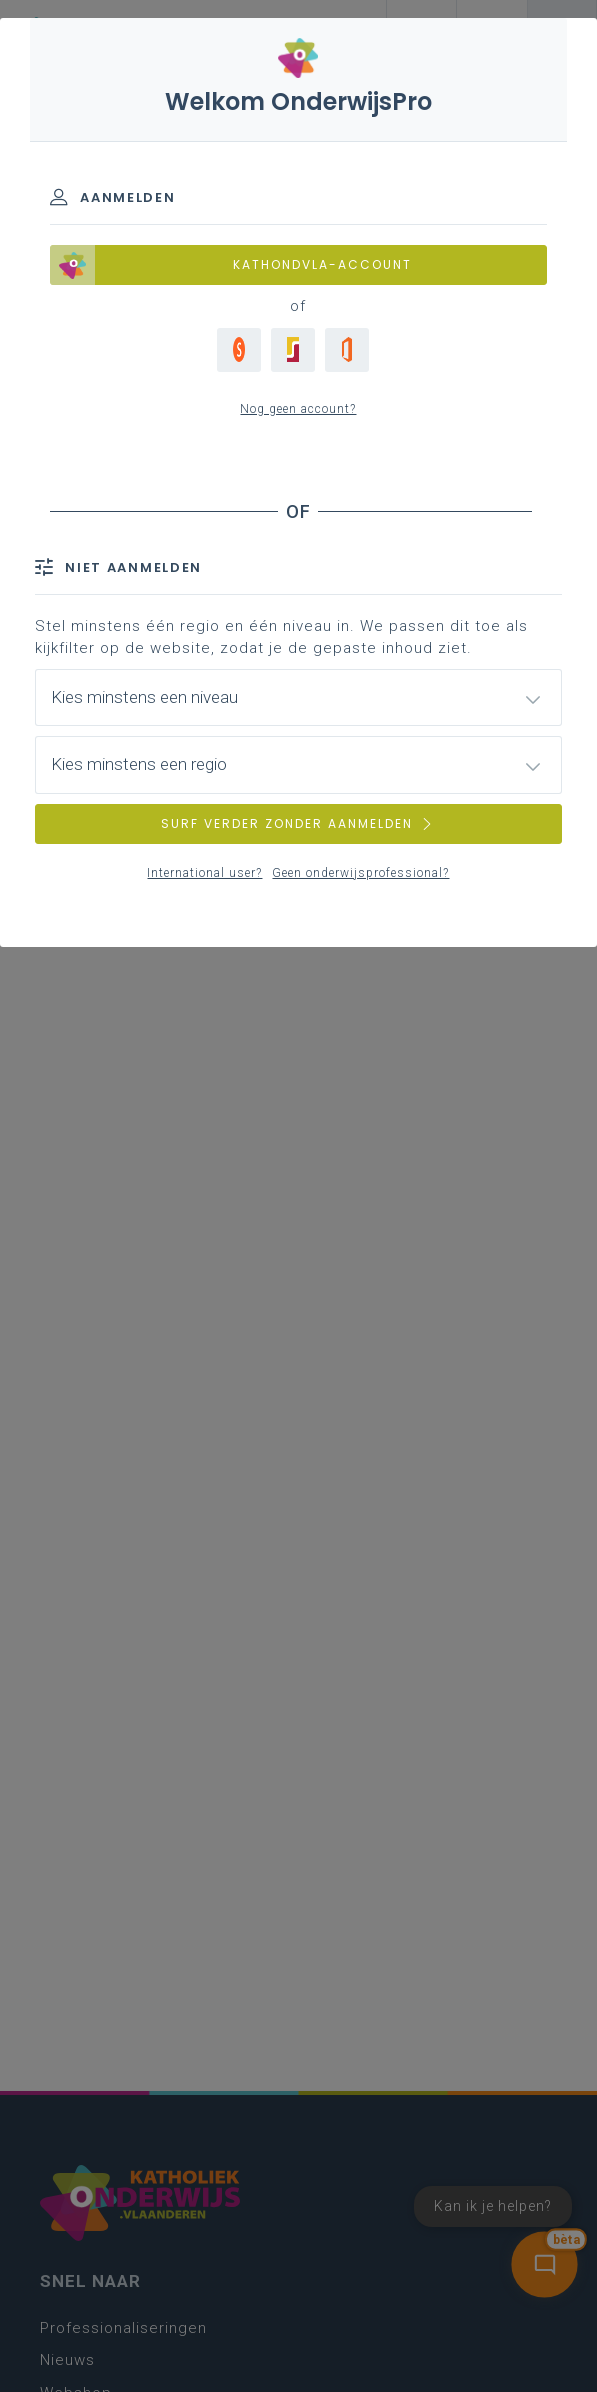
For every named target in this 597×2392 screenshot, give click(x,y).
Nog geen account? (298, 409)
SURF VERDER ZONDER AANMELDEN (298, 823)
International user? (204, 873)
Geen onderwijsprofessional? (360, 873)
